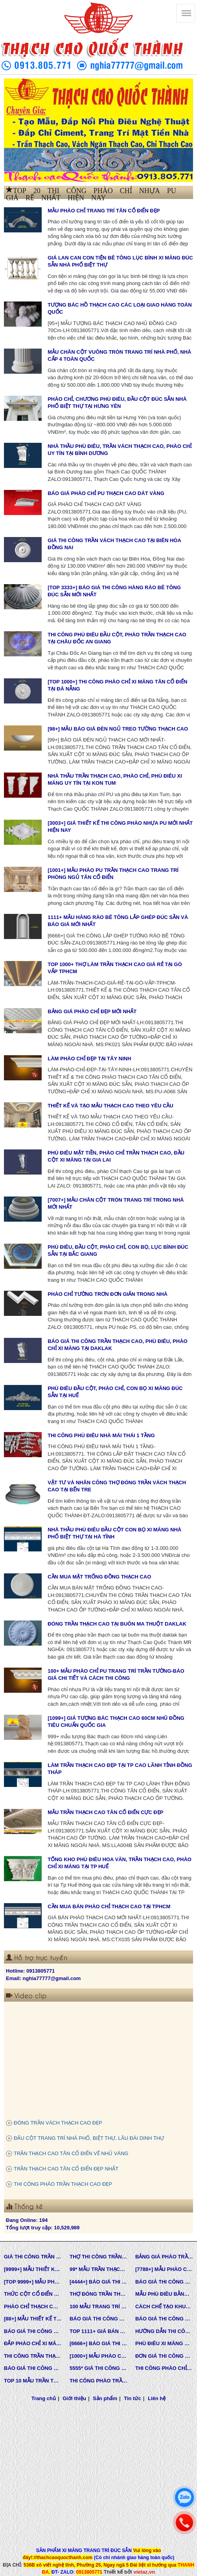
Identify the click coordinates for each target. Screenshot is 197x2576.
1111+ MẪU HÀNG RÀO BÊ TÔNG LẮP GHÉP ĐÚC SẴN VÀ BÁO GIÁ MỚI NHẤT (118, 921)
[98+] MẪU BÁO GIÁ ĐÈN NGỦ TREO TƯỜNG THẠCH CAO (118, 729)
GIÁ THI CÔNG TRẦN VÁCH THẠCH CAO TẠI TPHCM (33, 2257)
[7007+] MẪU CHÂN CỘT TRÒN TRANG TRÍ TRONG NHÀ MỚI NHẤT (116, 1203)
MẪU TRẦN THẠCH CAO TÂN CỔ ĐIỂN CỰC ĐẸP (105, 1812)
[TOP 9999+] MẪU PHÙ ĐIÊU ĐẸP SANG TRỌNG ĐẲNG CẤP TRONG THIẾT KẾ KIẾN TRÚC (33, 2282)
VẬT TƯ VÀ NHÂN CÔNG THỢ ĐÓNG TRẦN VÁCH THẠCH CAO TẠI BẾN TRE (117, 1486)
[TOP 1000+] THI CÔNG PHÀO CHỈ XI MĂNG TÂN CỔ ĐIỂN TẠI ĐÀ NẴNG (117, 685)
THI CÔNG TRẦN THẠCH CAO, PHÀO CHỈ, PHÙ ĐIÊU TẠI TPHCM (33, 2356)
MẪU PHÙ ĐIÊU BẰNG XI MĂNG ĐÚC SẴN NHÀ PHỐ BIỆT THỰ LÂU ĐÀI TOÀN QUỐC (164, 2294)
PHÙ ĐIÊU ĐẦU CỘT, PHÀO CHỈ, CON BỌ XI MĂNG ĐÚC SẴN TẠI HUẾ (115, 1392)
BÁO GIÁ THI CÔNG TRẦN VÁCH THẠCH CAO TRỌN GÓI (164, 2282)
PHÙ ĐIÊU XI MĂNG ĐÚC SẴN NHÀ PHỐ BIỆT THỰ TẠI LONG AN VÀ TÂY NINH (164, 2343)
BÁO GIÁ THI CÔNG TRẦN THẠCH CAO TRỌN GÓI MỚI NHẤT (33, 2331)
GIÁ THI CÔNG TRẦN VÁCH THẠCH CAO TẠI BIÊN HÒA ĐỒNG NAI (114, 544)
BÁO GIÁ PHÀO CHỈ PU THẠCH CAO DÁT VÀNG (106, 493)
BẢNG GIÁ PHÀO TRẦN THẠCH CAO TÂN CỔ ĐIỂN (164, 2257)
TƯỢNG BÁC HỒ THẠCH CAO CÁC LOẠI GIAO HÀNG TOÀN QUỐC (119, 308)
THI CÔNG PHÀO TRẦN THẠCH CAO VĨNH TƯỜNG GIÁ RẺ (98, 2381)
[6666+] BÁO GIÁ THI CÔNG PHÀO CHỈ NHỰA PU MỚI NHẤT (98, 2343)
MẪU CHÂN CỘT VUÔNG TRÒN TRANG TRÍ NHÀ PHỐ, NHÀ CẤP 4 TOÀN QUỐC (119, 355)
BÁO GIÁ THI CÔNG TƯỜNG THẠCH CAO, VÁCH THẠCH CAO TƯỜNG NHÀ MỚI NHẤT (98, 2319)
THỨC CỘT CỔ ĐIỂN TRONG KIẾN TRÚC (33, 2294)
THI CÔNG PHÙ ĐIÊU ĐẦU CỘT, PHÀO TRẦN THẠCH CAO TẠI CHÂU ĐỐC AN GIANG (117, 638)
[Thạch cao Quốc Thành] (185, 13)
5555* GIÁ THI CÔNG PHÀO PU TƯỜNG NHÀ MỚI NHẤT (98, 2368)
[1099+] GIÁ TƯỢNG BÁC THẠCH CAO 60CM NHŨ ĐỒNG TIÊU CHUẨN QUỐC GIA (116, 1721)
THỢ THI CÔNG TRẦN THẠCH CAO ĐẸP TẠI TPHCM (98, 2257)
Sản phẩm (105, 2398)
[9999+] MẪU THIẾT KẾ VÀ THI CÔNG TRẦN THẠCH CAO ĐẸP (33, 2269)
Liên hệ (157, 2398)
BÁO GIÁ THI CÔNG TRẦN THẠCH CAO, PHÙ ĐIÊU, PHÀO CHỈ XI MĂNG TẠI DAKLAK (117, 1345)
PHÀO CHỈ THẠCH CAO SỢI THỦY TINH (33, 2306)
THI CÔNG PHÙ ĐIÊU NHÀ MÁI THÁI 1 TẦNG (101, 1435)
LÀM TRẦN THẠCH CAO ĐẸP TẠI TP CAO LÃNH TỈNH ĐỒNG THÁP (120, 1769)
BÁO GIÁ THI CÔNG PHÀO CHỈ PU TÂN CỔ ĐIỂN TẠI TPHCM (164, 2319)
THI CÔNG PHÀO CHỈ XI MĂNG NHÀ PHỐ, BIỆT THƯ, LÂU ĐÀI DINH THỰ (164, 2368)
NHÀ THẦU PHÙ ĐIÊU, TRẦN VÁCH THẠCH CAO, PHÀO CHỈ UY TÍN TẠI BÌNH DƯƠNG (119, 450)
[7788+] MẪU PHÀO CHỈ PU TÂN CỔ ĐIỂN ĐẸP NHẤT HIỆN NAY (164, 2269)
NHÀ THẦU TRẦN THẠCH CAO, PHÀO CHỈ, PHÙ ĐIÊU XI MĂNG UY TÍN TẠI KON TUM (115, 779)
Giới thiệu (74, 2398)
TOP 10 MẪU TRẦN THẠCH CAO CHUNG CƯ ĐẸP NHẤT (33, 2381)
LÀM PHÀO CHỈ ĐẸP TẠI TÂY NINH (89, 1058)
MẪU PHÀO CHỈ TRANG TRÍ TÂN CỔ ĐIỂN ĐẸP (104, 211)
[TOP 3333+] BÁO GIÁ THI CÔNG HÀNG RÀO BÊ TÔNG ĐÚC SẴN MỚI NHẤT (114, 591)
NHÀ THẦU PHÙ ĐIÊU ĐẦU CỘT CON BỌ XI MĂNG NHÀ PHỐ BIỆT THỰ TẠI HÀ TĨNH (114, 1533)
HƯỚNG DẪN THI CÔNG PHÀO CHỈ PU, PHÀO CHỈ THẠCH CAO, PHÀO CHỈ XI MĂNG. (164, 2331)
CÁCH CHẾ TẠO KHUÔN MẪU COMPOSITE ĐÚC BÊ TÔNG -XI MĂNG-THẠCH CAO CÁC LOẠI (164, 2306)
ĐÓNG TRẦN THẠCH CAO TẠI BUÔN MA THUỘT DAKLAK (117, 1624)
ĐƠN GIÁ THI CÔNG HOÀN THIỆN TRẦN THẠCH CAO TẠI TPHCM (164, 2356)
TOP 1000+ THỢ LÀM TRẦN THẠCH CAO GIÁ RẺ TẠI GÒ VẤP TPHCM (115, 968)
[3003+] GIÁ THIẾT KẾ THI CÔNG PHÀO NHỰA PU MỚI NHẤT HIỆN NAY (120, 826)
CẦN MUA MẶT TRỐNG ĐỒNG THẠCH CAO (99, 1577)
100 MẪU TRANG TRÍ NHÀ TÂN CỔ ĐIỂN (98, 2306)
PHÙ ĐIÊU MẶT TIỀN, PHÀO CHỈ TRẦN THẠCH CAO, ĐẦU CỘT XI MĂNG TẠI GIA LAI (116, 1156)
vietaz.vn (144, 2572)
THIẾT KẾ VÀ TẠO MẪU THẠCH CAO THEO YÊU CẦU (110, 1106)
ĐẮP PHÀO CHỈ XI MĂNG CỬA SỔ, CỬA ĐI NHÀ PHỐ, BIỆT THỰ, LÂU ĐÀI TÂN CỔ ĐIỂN (33, 2343)
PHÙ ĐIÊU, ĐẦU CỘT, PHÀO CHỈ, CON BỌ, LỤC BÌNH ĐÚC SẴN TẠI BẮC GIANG (118, 1250)
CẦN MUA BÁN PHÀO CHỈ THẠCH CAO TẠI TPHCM (109, 1906)
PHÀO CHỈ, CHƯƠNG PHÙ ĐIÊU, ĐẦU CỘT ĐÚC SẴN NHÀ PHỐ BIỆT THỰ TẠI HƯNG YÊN (117, 402)
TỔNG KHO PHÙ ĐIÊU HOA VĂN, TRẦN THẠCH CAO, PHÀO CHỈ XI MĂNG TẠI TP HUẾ (119, 1863)
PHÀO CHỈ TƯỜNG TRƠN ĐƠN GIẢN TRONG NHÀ (108, 1294)
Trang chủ (43, 2398)
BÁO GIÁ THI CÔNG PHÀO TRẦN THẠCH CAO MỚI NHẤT (33, 2368)
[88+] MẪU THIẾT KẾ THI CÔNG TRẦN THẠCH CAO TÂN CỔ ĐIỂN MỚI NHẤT (33, 2319)
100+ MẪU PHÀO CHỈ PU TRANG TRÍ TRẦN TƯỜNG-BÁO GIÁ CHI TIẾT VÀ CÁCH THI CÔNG (116, 1674)
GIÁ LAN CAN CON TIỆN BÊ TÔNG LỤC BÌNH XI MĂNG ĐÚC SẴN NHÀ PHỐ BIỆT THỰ (120, 261)
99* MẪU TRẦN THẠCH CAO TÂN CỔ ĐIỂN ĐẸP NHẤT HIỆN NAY (98, 2269)
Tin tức (132, 2398)
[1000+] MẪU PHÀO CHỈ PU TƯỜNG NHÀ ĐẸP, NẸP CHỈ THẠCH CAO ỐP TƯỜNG (98, 2356)
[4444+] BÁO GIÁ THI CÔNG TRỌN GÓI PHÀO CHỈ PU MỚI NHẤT (98, 2282)
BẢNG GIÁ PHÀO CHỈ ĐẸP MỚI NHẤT (92, 1011)
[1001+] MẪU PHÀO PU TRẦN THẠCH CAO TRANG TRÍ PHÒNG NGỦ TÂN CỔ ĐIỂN (113, 874)
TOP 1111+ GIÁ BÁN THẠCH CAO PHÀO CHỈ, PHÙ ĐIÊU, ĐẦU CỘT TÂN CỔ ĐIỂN (98, 2331)
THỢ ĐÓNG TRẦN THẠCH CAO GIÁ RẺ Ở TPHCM (98, 2294)
